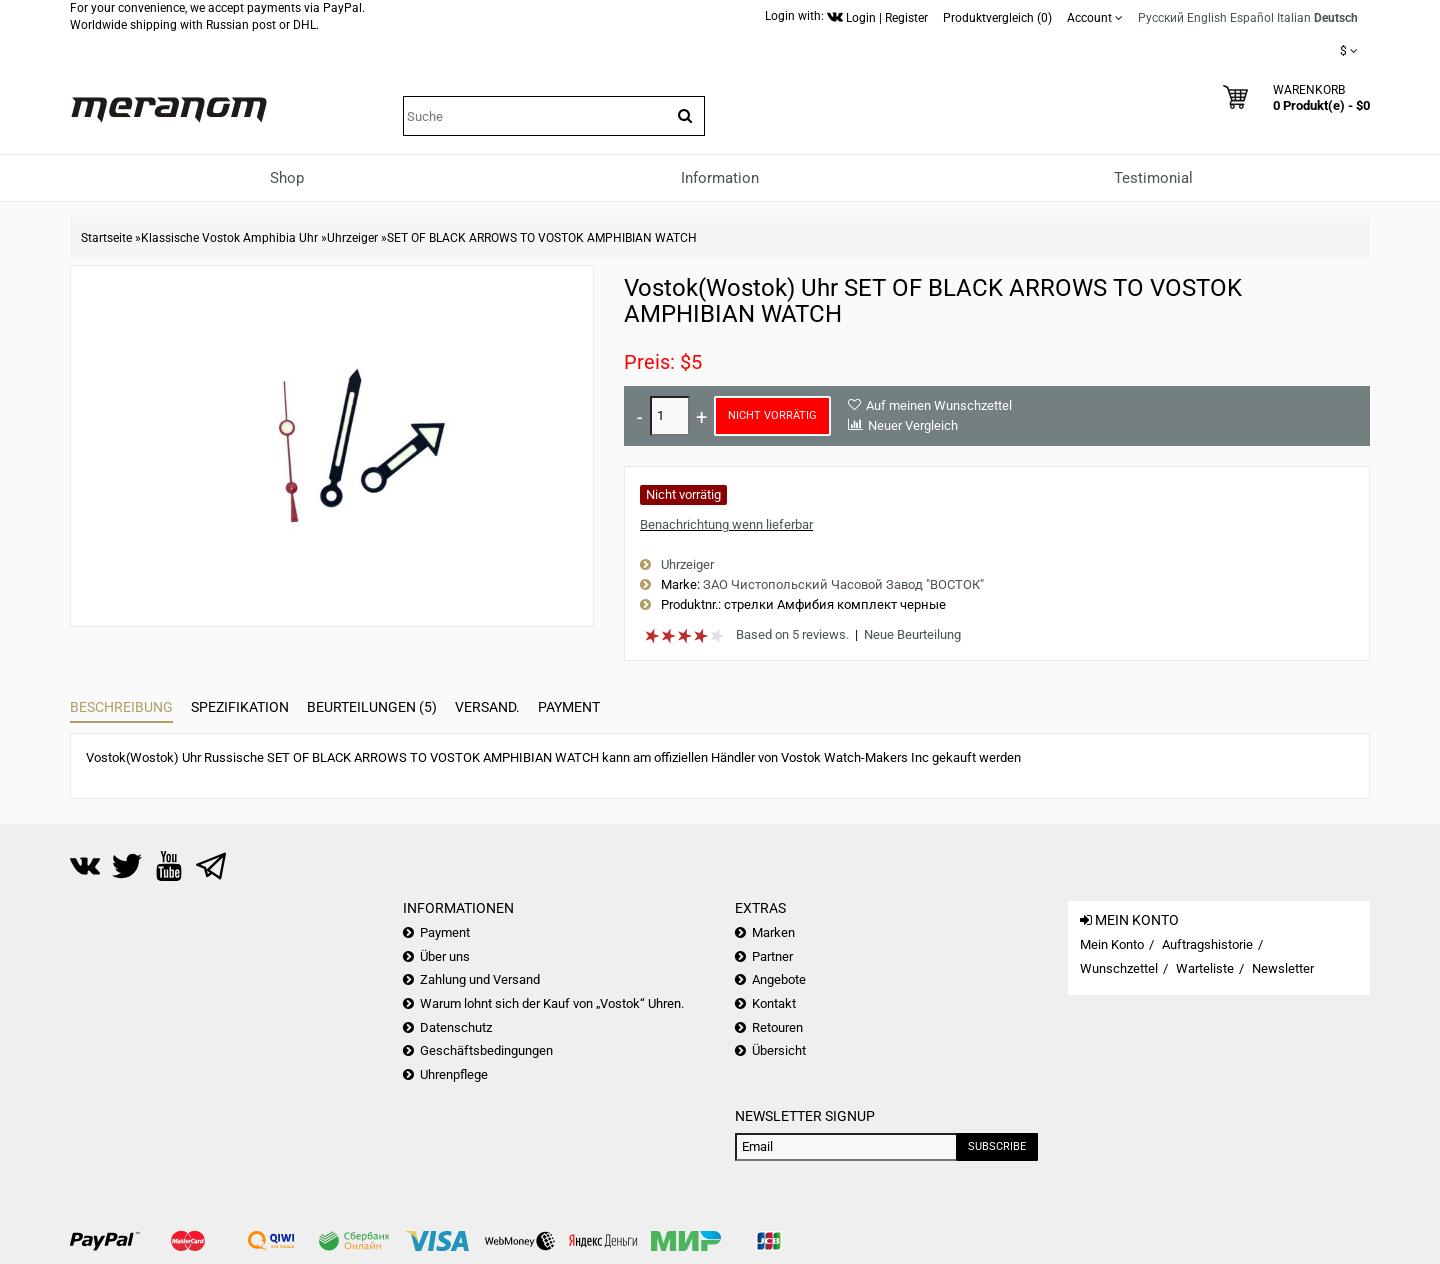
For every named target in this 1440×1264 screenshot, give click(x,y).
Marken (773, 932)
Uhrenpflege (454, 1074)
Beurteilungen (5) (372, 707)
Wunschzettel (1119, 968)
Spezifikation (240, 707)
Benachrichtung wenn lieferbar (726, 524)
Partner (772, 956)
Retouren (777, 1027)
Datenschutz (456, 1027)
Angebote (779, 979)
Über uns (445, 956)
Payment (569, 707)
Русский (1161, 18)
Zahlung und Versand (480, 979)
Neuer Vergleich (913, 425)
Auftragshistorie (1207, 944)
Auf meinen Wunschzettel (939, 405)
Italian (1294, 18)
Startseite (106, 238)
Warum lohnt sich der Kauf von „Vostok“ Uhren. (552, 1003)
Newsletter (1283, 968)
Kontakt (774, 1003)
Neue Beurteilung (912, 634)
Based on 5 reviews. (792, 634)
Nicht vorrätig (772, 415)
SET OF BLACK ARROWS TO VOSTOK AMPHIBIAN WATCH (542, 238)
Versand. (487, 707)
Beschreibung (121, 707)
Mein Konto (1112, 944)
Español (1252, 18)
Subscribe (997, 1146)
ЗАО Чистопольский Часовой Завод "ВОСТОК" (843, 584)
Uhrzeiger (352, 238)
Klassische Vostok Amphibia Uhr (229, 238)
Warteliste (1205, 968)
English (1207, 18)
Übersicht (779, 1050)
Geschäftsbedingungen (486, 1050)
